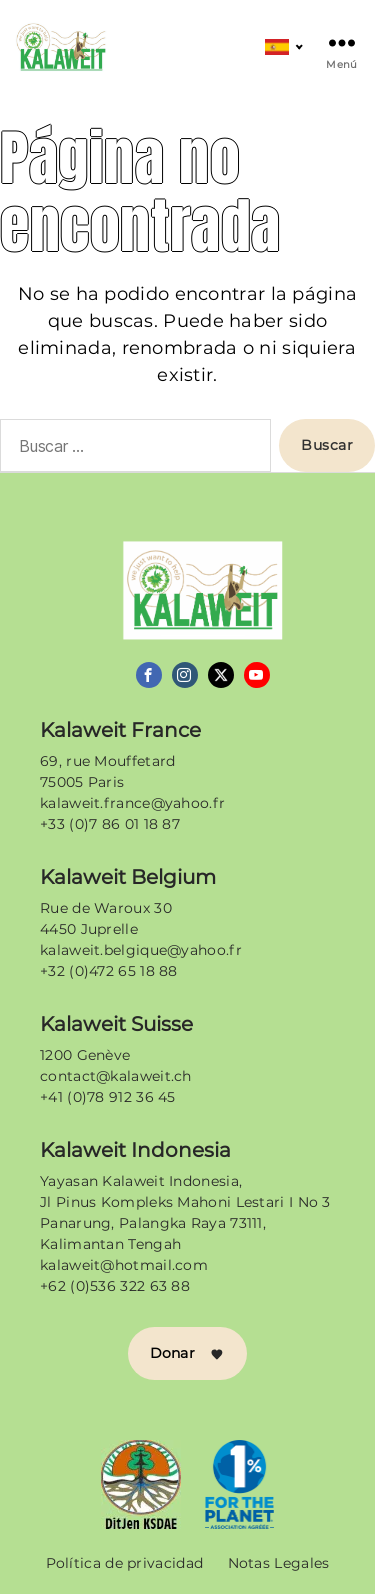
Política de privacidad (125, 1563)
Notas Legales (279, 1563)
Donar (188, 1353)
